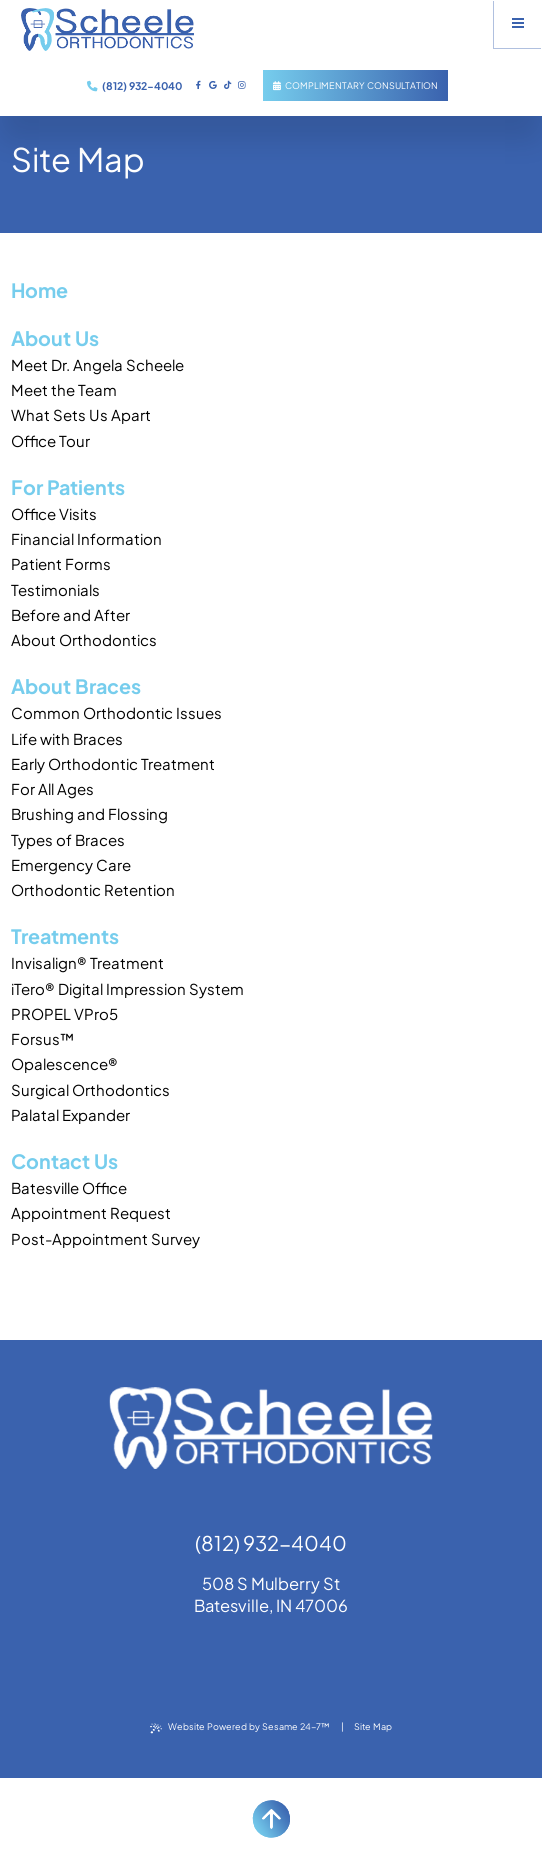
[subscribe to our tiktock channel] (227, 85)
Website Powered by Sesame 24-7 (240, 1727)
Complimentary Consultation (355, 85)
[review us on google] (213, 85)
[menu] (518, 24)
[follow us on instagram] (242, 85)
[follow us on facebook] (199, 85)
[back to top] (271, 1819)
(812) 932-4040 (134, 85)
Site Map (373, 1726)
